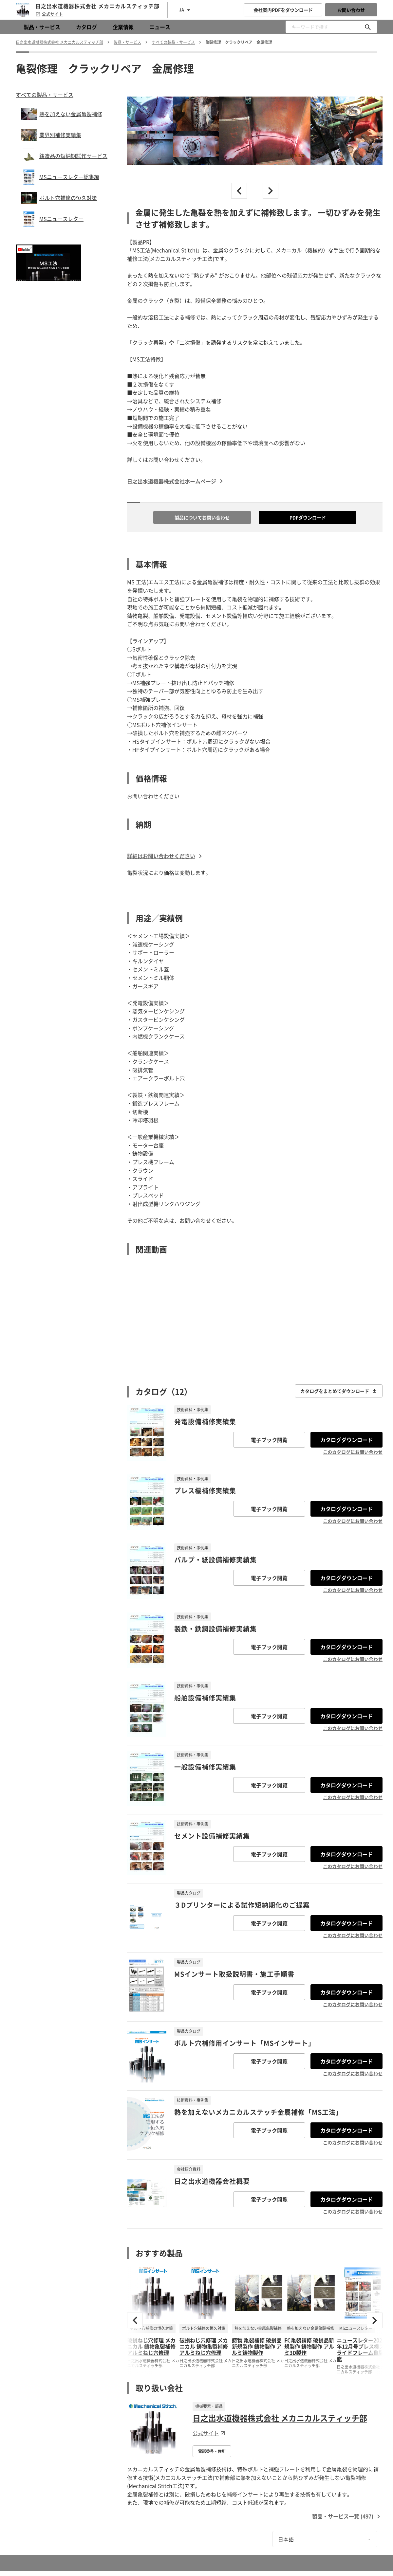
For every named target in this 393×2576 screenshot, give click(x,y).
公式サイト (49, 14)
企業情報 (123, 27)
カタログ (86, 27)
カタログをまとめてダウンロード (338, 1391)
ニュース (159, 27)
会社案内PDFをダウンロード (283, 10)
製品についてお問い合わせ (202, 517)
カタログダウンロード (346, 1440)
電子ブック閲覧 (269, 1440)
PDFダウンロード (308, 517)
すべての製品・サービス (44, 95)
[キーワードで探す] (368, 27)
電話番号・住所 (212, 2451)
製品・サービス (42, 27)
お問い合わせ (351, 10)
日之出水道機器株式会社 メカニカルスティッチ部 (280, 2418)
